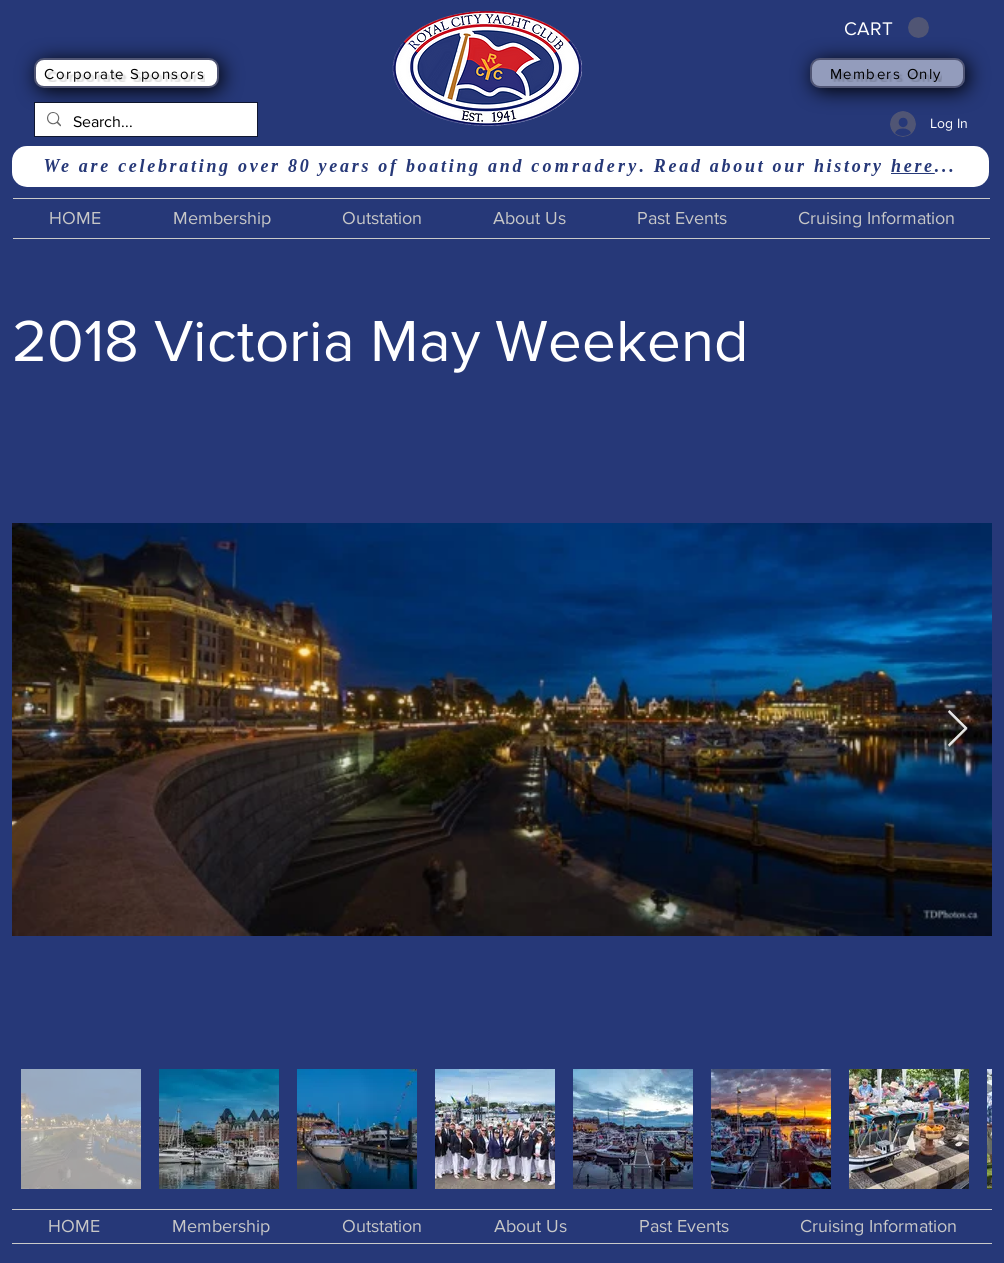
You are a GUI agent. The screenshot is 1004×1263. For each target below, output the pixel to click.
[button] (886, 28)
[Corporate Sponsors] (126, 73)
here (913, 166)
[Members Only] (887, 73)
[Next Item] (957, 729)
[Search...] (144, 122)
